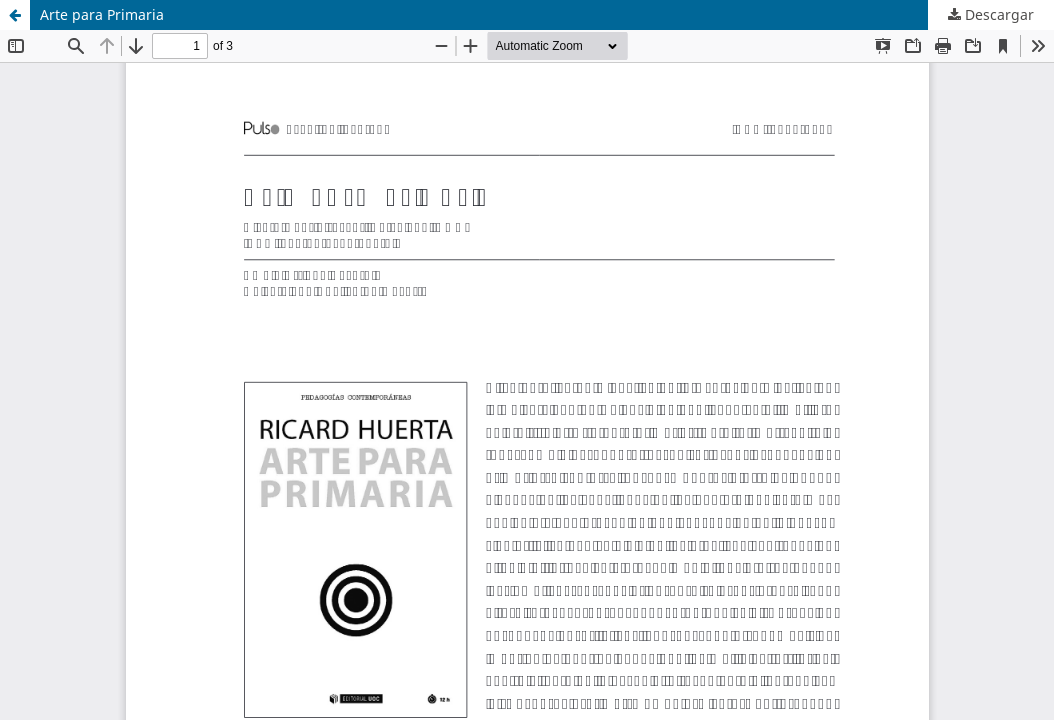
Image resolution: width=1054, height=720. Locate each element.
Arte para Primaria (102, 14)
